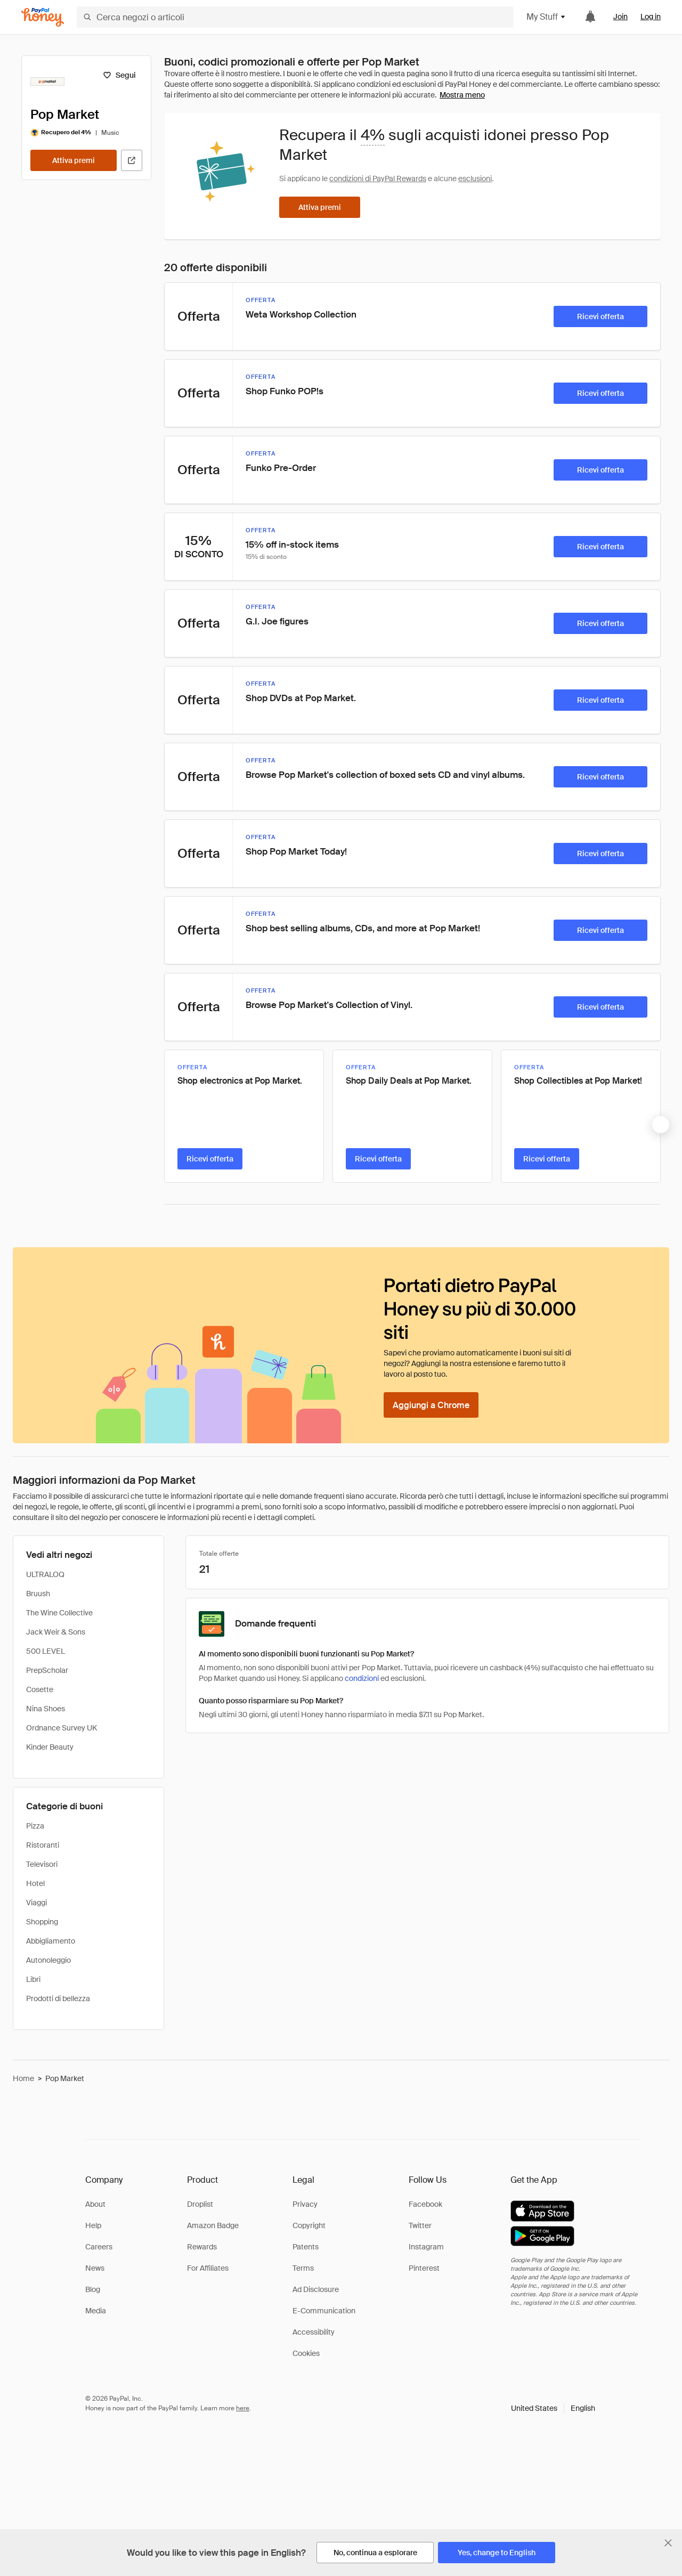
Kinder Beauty (50, 1747)
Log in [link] (650, 16)
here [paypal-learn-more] (242, 2408)
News (94, 2268)
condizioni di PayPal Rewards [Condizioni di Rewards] (377, 178)
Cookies (306, 2353)
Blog (92, 2289)
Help (93, 2225)
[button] (553, 2408)
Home (23, 2078)
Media (95, 2310)
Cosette (39, 1689)
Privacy (305, 2204)
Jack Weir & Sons (55, 1632)
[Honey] (42, 17)
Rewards (202, 2247)
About (95, 2204)
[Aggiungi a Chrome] (431, 1405)
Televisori (42, 1864)
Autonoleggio (48, 1960)
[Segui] (119, 75)
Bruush (38, 1593)
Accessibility (314, 2332)
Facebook (425, 2204)
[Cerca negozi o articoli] (295, 17)
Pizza (35, 1826)
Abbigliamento (50, 1941)
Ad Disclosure (316, 2289)
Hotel (35, 1883)
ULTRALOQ (45, 1574)
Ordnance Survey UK (61, 1728)
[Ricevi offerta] (600, 316)
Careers (98, 2247)
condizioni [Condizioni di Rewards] (362, 1678)
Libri (33, 1979)
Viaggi (36, 1902)
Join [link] (620, 16)
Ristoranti (42, 1845)
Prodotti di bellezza (58, 1998)
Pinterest (424, 2268)
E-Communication (324, 2310)
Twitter (420, 2225)
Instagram (426, 2247)
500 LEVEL (45, 1651)
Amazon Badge (213, 2225)
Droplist (200, 2204)
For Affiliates (208, 2268)
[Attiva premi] (73, 160)
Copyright (309, 2225)
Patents (306, 2247)
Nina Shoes (45, 1708)
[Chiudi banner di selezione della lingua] (668, 2543)
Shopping (42, 1922)
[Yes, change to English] (496, 2552)
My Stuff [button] (546, 16)
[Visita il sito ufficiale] (131, 160)
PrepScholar (47, 1670)
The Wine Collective (59, 1613)
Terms (303, 2268)
